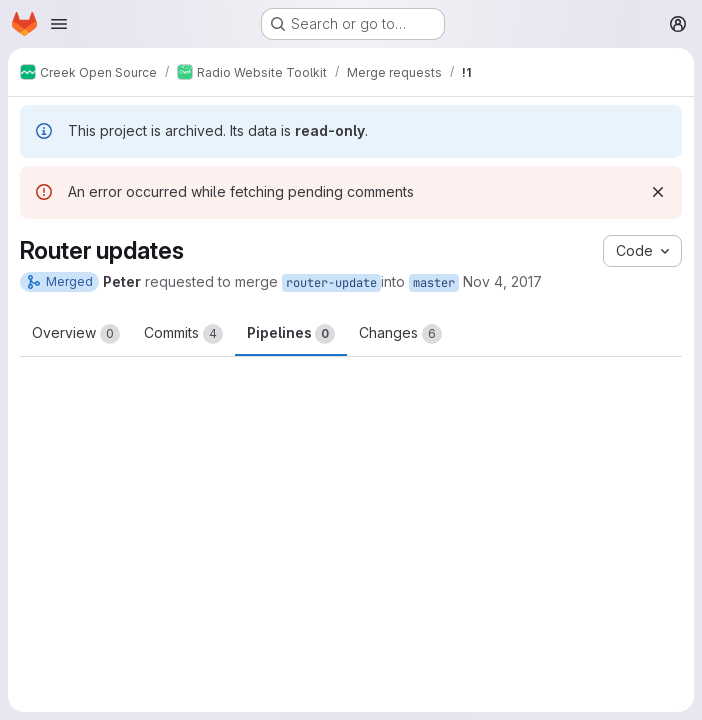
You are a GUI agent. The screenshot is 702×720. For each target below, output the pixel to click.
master (434, 283)
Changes (400, 334)
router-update (331, 283)
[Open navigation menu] (59, 24)
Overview (76, 334)
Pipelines (291, 334)
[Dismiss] (658, 192)
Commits (183, 334)
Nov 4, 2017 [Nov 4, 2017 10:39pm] (502, 281)
